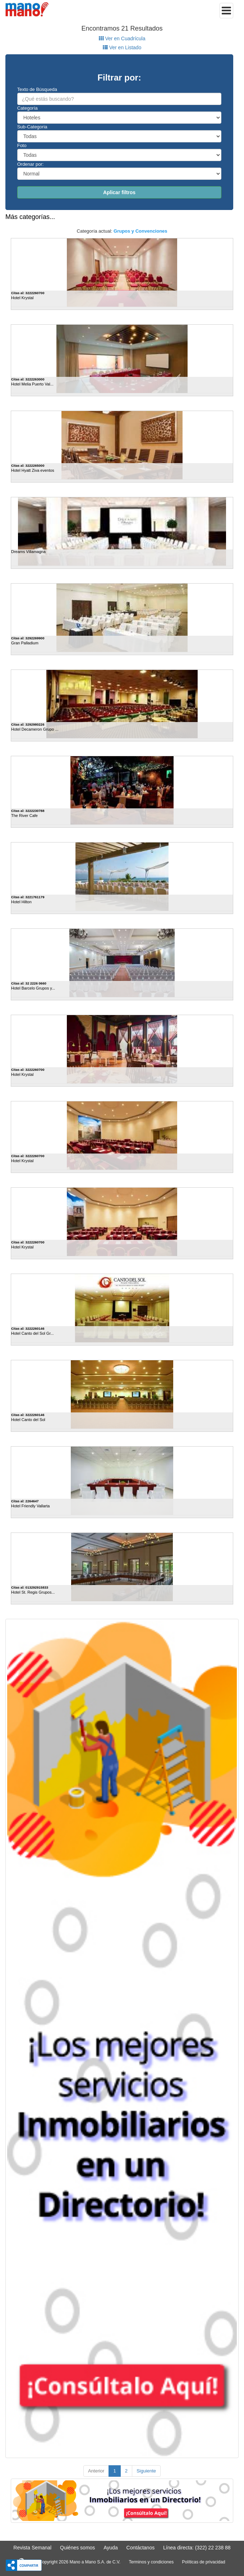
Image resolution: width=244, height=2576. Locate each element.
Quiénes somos (77, 2547)
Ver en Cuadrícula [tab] (122, 38)
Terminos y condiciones (151, 2561)
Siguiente (146, 2471)
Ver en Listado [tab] (122, 47)
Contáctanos (140, 2547)
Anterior (96, 2471)
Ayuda (110, 2547)
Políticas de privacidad (203, 2561)
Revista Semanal (32, 2547)
